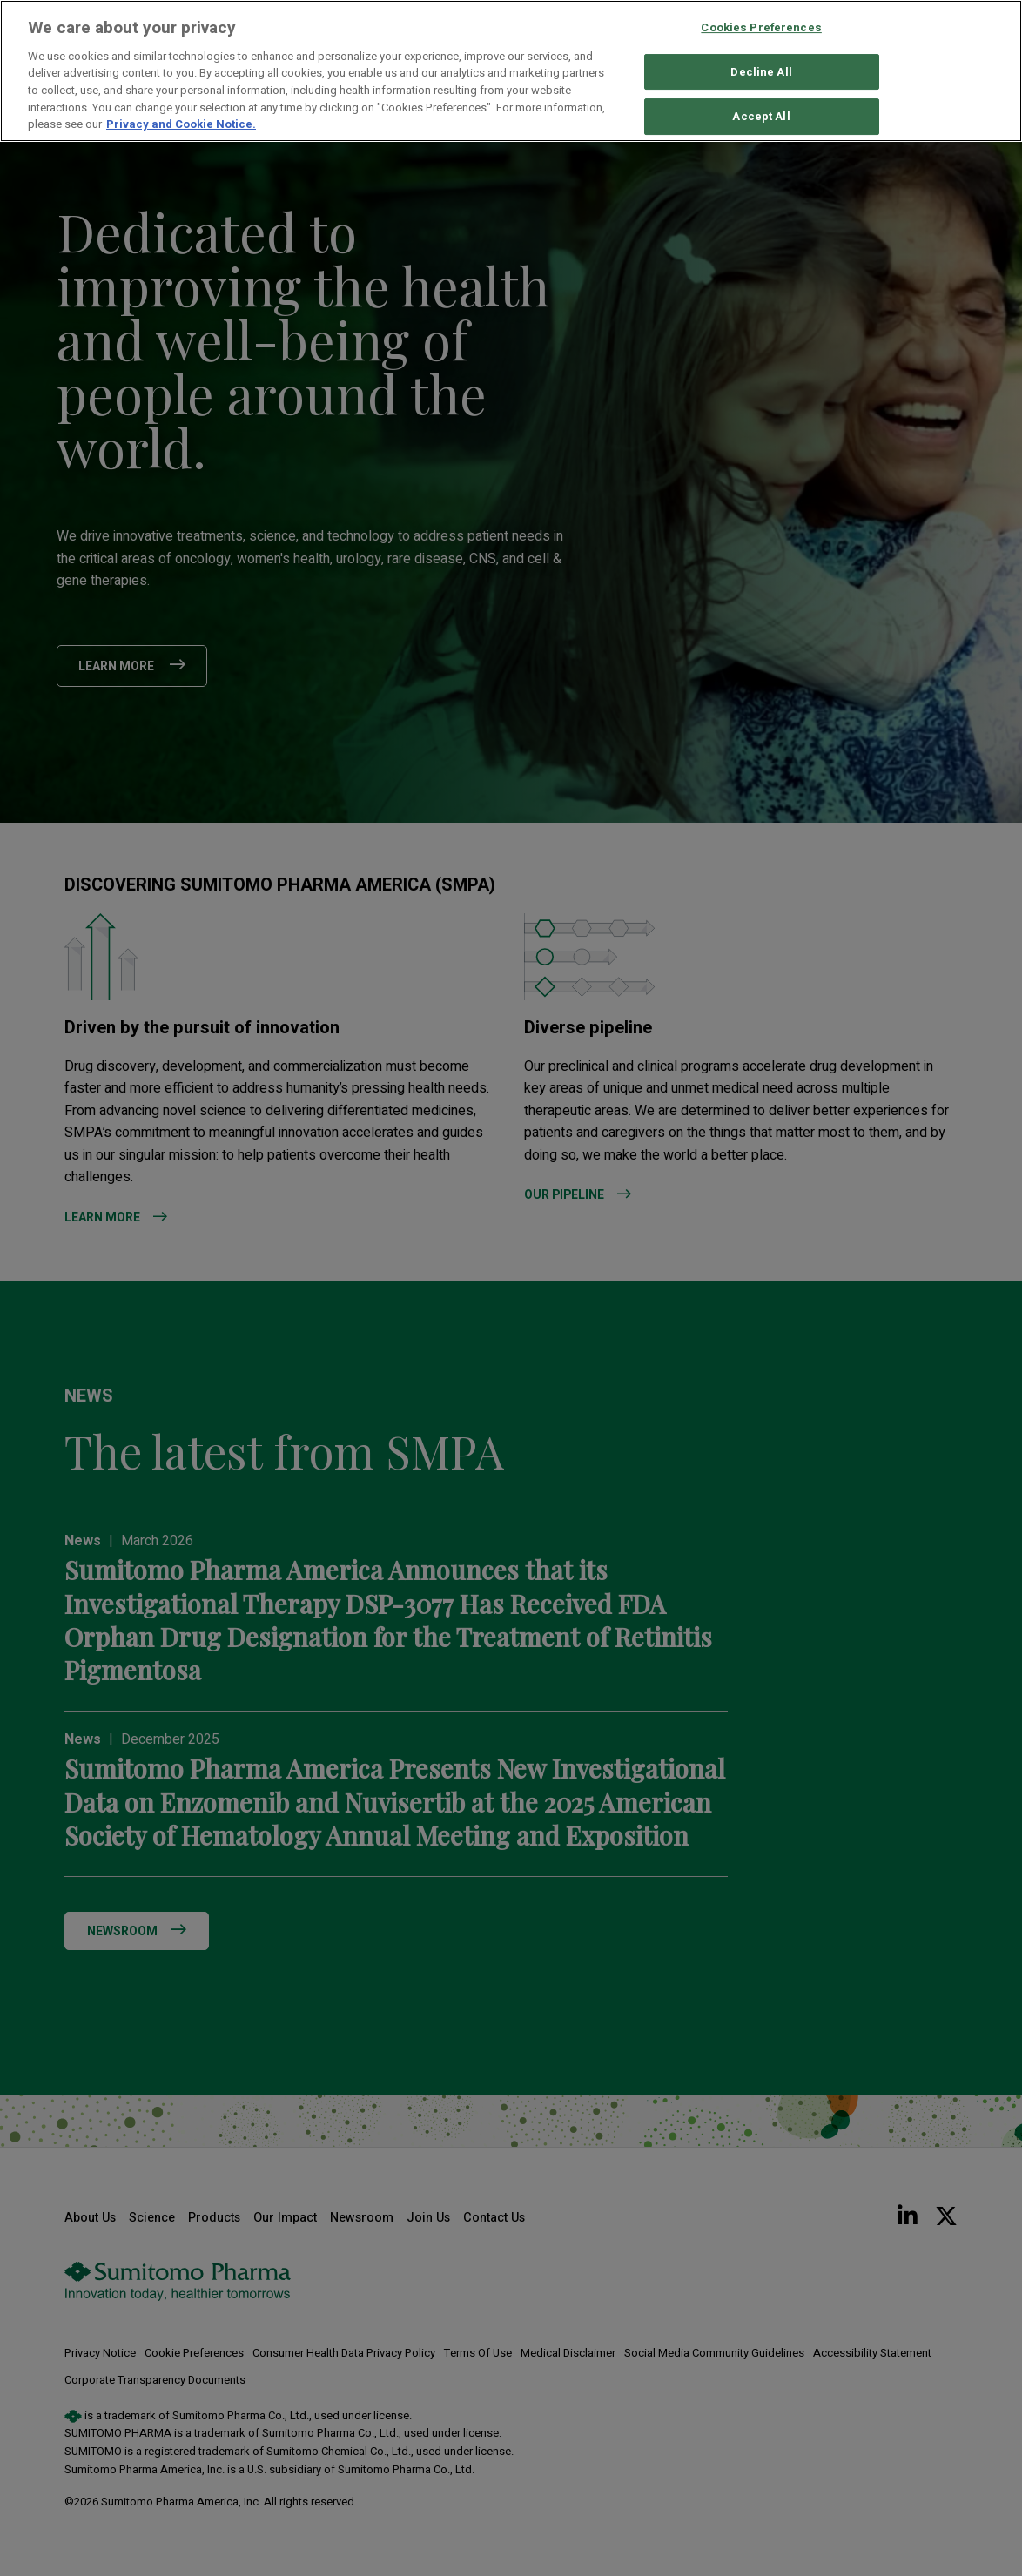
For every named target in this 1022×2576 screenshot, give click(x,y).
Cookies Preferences (761, 27)
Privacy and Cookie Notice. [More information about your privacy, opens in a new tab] (181, 124)
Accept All (761, 117)
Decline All (760, 72)
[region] (511, 71)
